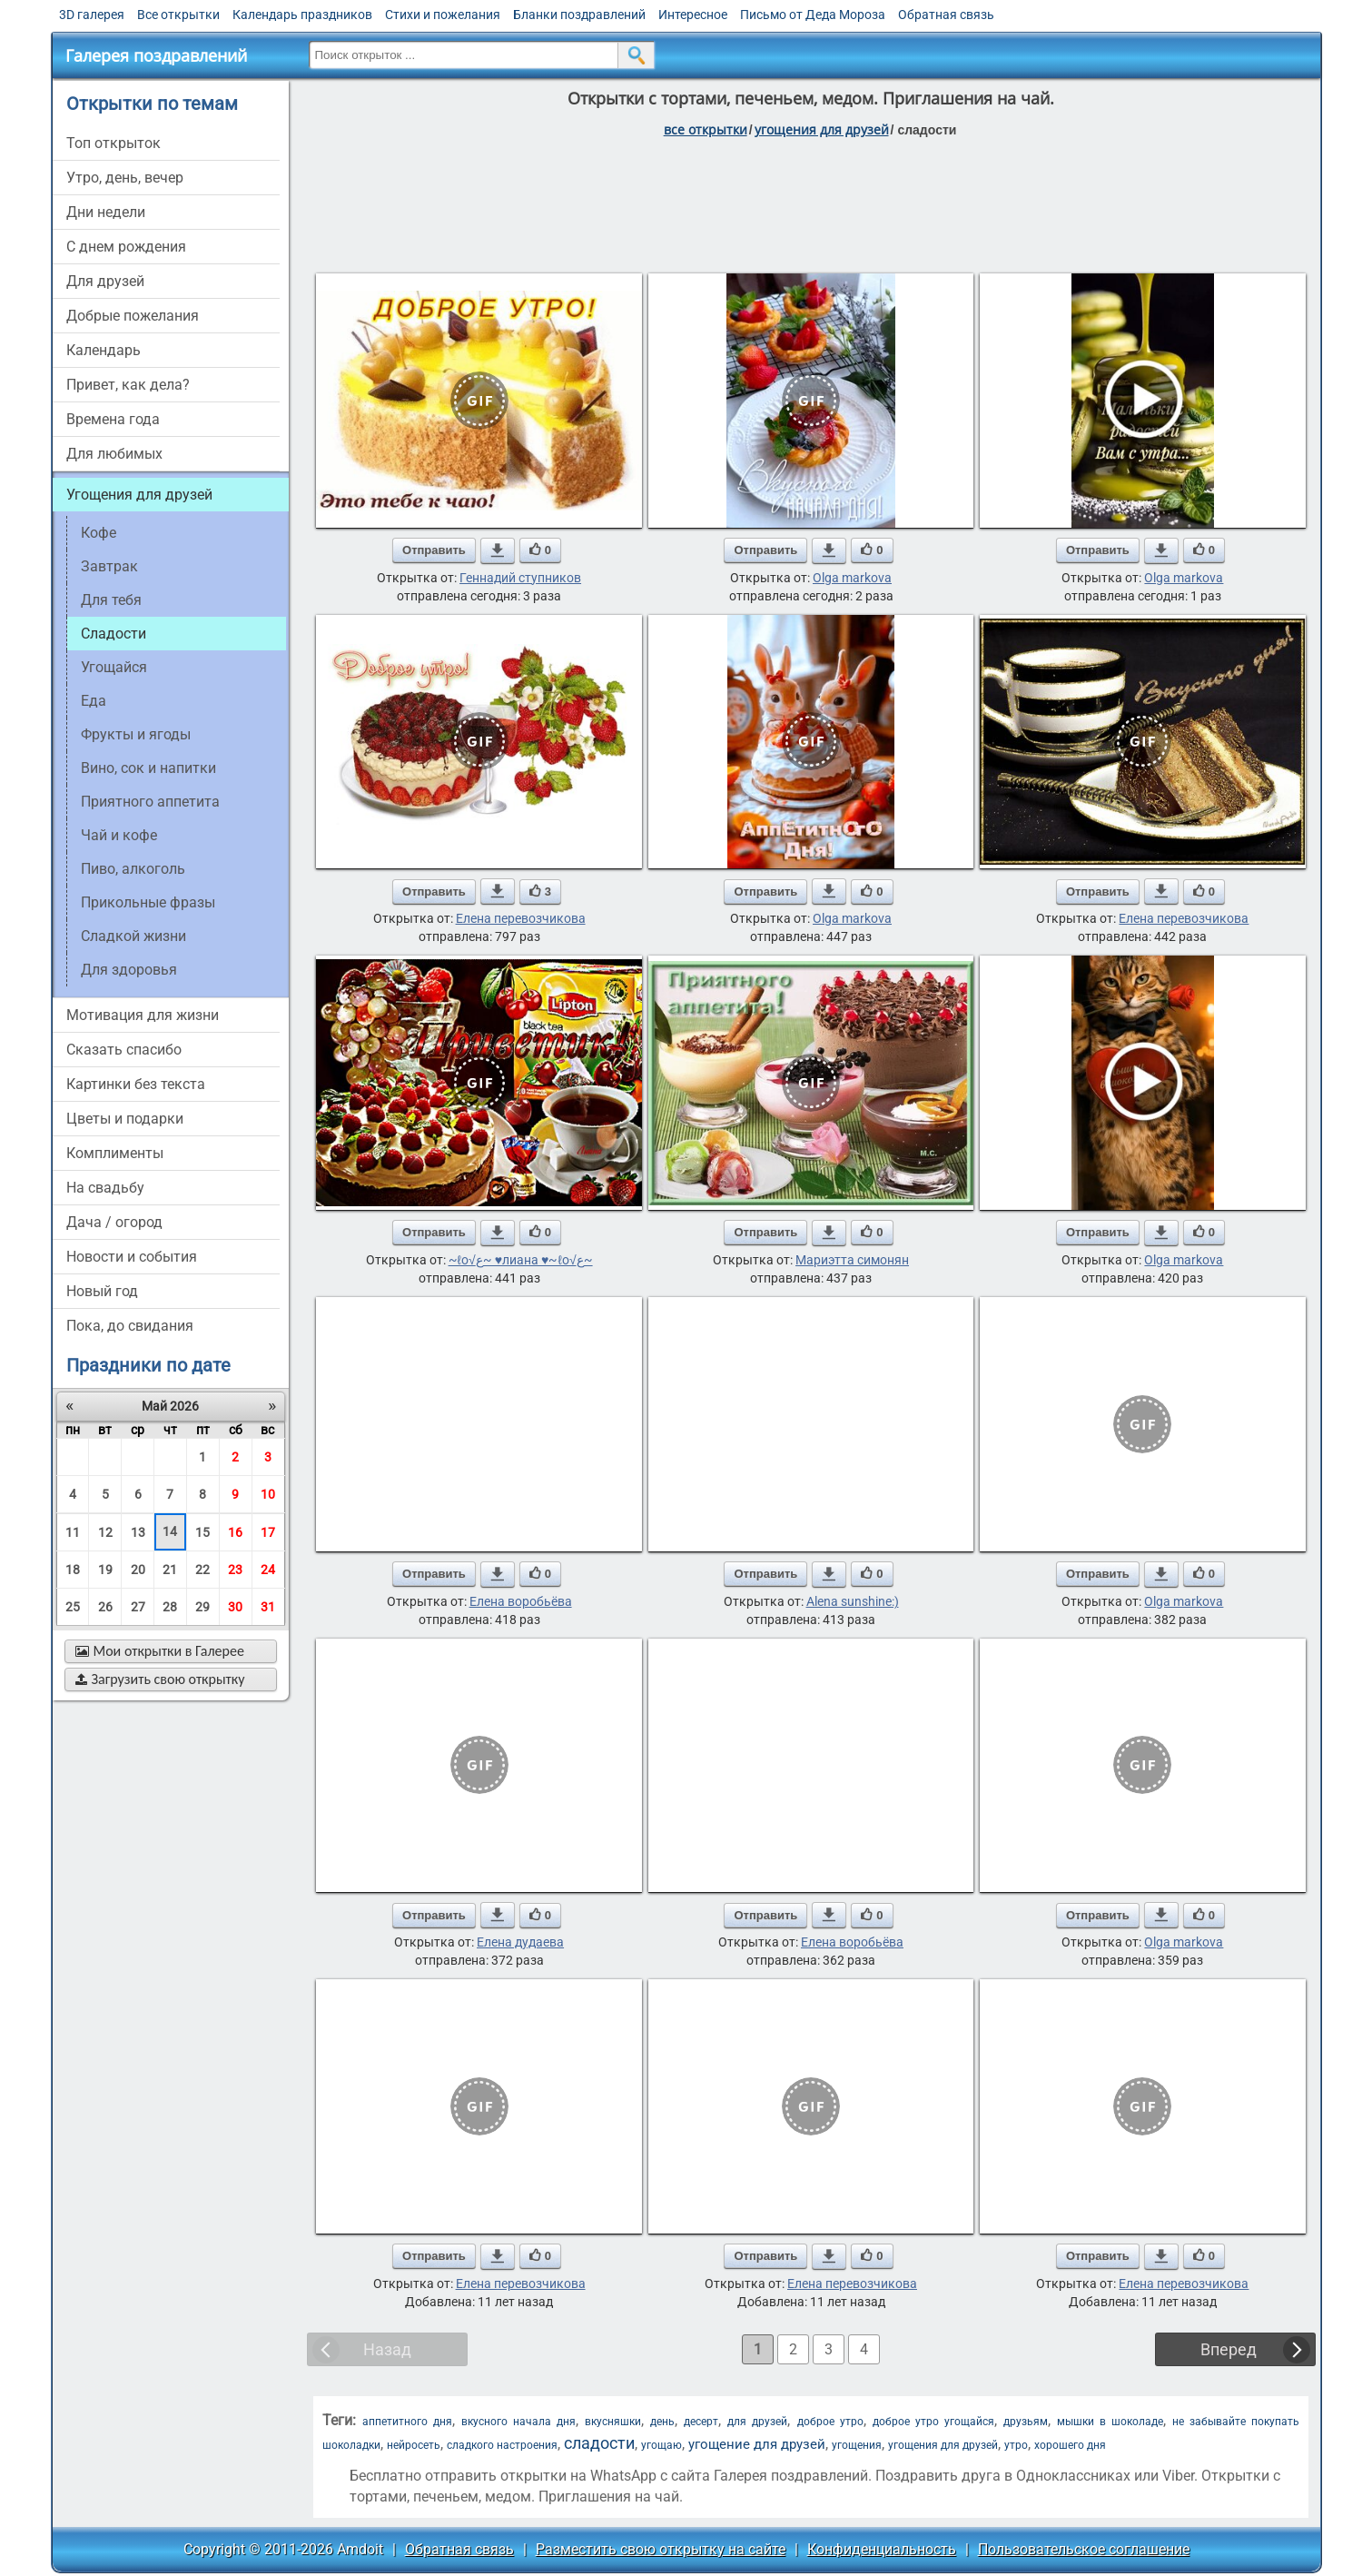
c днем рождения (126, 246)
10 (268, 1494)
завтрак (109, 566)
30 (235, 1607)
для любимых (114, 453)
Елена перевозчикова (521, 918)
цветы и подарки (124, 1118)
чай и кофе (119, 835)
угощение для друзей (756, 2444)
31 (268, 1607)
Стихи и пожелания (442, 14)
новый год (102, 1291)
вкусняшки (613, 2421)
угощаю (661, 2445)
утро (1016, 2445)
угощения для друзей (822, 129)
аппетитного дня (407, 2421)
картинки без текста (135, 1084)
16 (235, 1532)
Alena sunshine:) (852, 1601)
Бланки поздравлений (579, 14)
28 (170, 1607)
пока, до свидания (129, 1325)
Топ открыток (113, 143)
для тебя (111, 600)
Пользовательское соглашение (1083, 2549)
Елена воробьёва (520, 1601)
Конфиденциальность (881, 2549)
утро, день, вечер (124, 177)
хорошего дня (1070, 2445)
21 (170, 1569)
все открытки (705, 129)
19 (105, 1569)
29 (202, 1607)
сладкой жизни (133, 936)
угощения (857, 2445)
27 (138, 1607)
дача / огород (114, 1222)
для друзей (105, 281)
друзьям (1025, 2421)
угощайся (114, 667)
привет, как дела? (128, 384)
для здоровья (129, 969)
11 (72, 1532)
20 (138, 1569)
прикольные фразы (148, 902)
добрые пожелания (132, 315)
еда (93, 700)
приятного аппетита (150, 801)
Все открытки (178, 14)
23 (235, 1569)
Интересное (692, 14)
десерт (701, 2421)
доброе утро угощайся (933, 2421)
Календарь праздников (302, 14)
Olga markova (852, 577)
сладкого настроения (502, 2445)
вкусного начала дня (518, 2421)
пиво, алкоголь (133, 868)
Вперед (1228, 2349)
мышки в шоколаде (1110, 2421)
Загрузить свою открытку (160, 1679)
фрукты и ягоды (136, 734)
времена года (113, 419)
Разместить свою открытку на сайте (660, 2549)
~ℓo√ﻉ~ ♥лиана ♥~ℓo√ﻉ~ (521, 1260)
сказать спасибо (124, 1049)
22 (202, 1569)
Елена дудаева (520, 1942)
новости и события (131, 1256)
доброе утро (830, 2421)
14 (170, 1531)
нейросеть (413, 2445)
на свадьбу (105, 1187)
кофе (98, 532)
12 (105, 1532)
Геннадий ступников (520, 577)
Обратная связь (946, 14)
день (662, 2421)
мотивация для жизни (142, 1015)
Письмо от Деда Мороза (812, 14)
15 (202, 1532)
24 (268, 1569)
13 (138, 1532)
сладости (599, 2442)
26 (105, 1607)
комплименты (114, 1153)
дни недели (105, 212)
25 (72, 1607)
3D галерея (91, 14)
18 (72, 1569)
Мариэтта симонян (852, 1260)
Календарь (103, 350)
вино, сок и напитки (148, 768)
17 (268, 1532)
